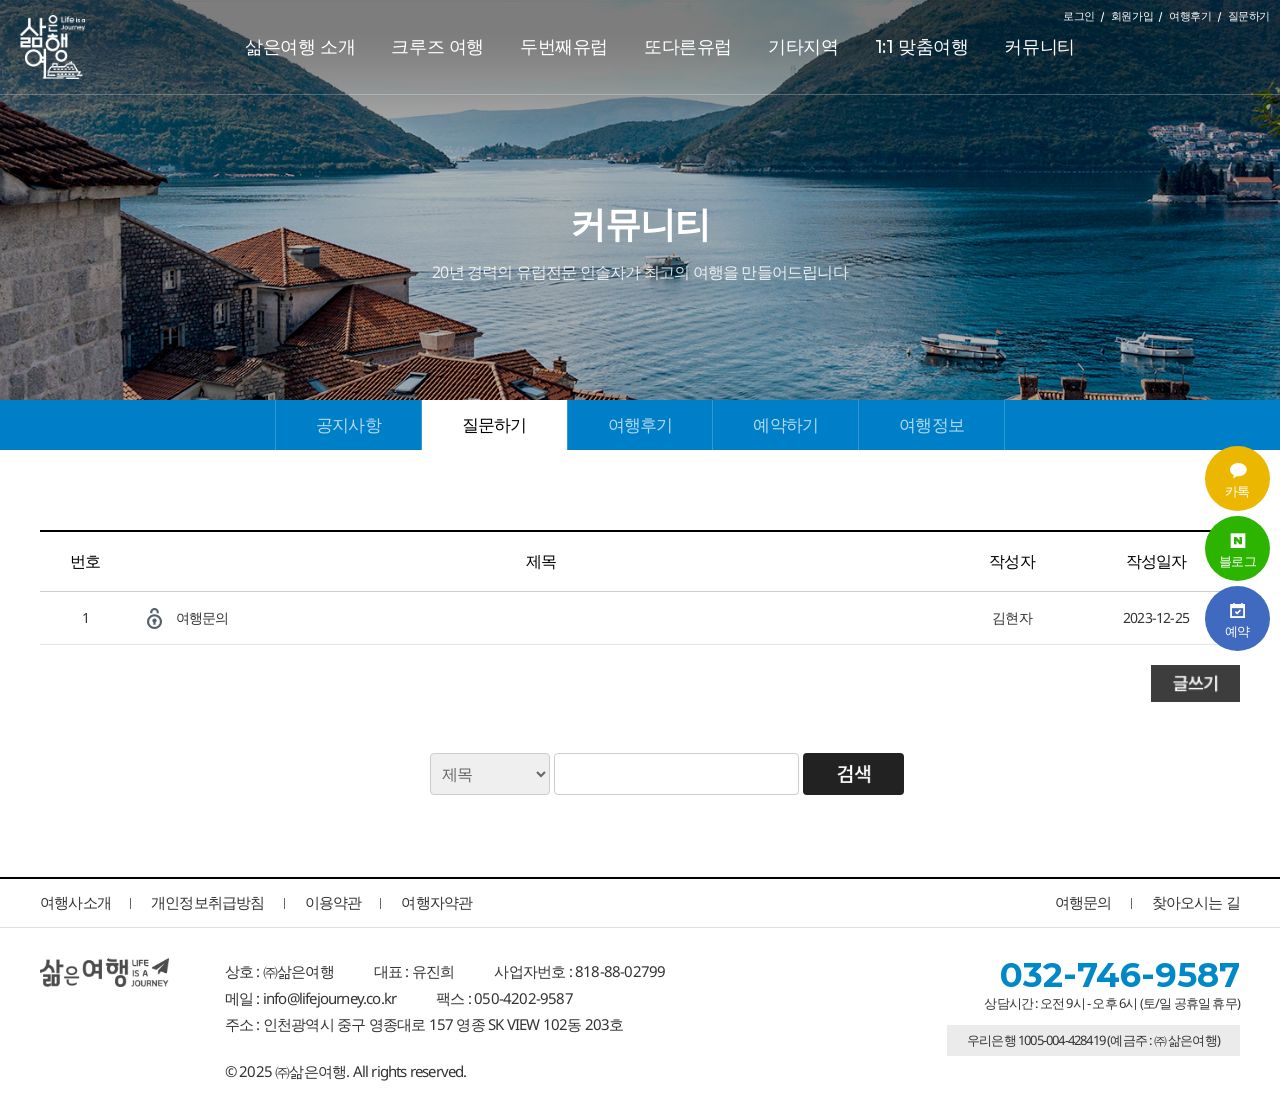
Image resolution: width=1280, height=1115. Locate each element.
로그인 (1079, 16)
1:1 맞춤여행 (922, 47)
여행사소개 (75, 902)
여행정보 (931, 425)
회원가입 (1132, 16)
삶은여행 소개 (300, 47)
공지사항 (348, 425)
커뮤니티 (1039, 47)
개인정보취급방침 (208, 902)
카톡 (1237, 478)
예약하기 (785, 425)
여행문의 (202, 618)
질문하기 (1249, 16)
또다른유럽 (688, 47)
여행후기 (1190, 16)
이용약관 (333, 902)
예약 (1237, 618)
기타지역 (803, 47)
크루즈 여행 (437, 47)
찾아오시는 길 (1196, 902)
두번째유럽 (564, 47)
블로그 (1237, 548)
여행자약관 (436, 902)
